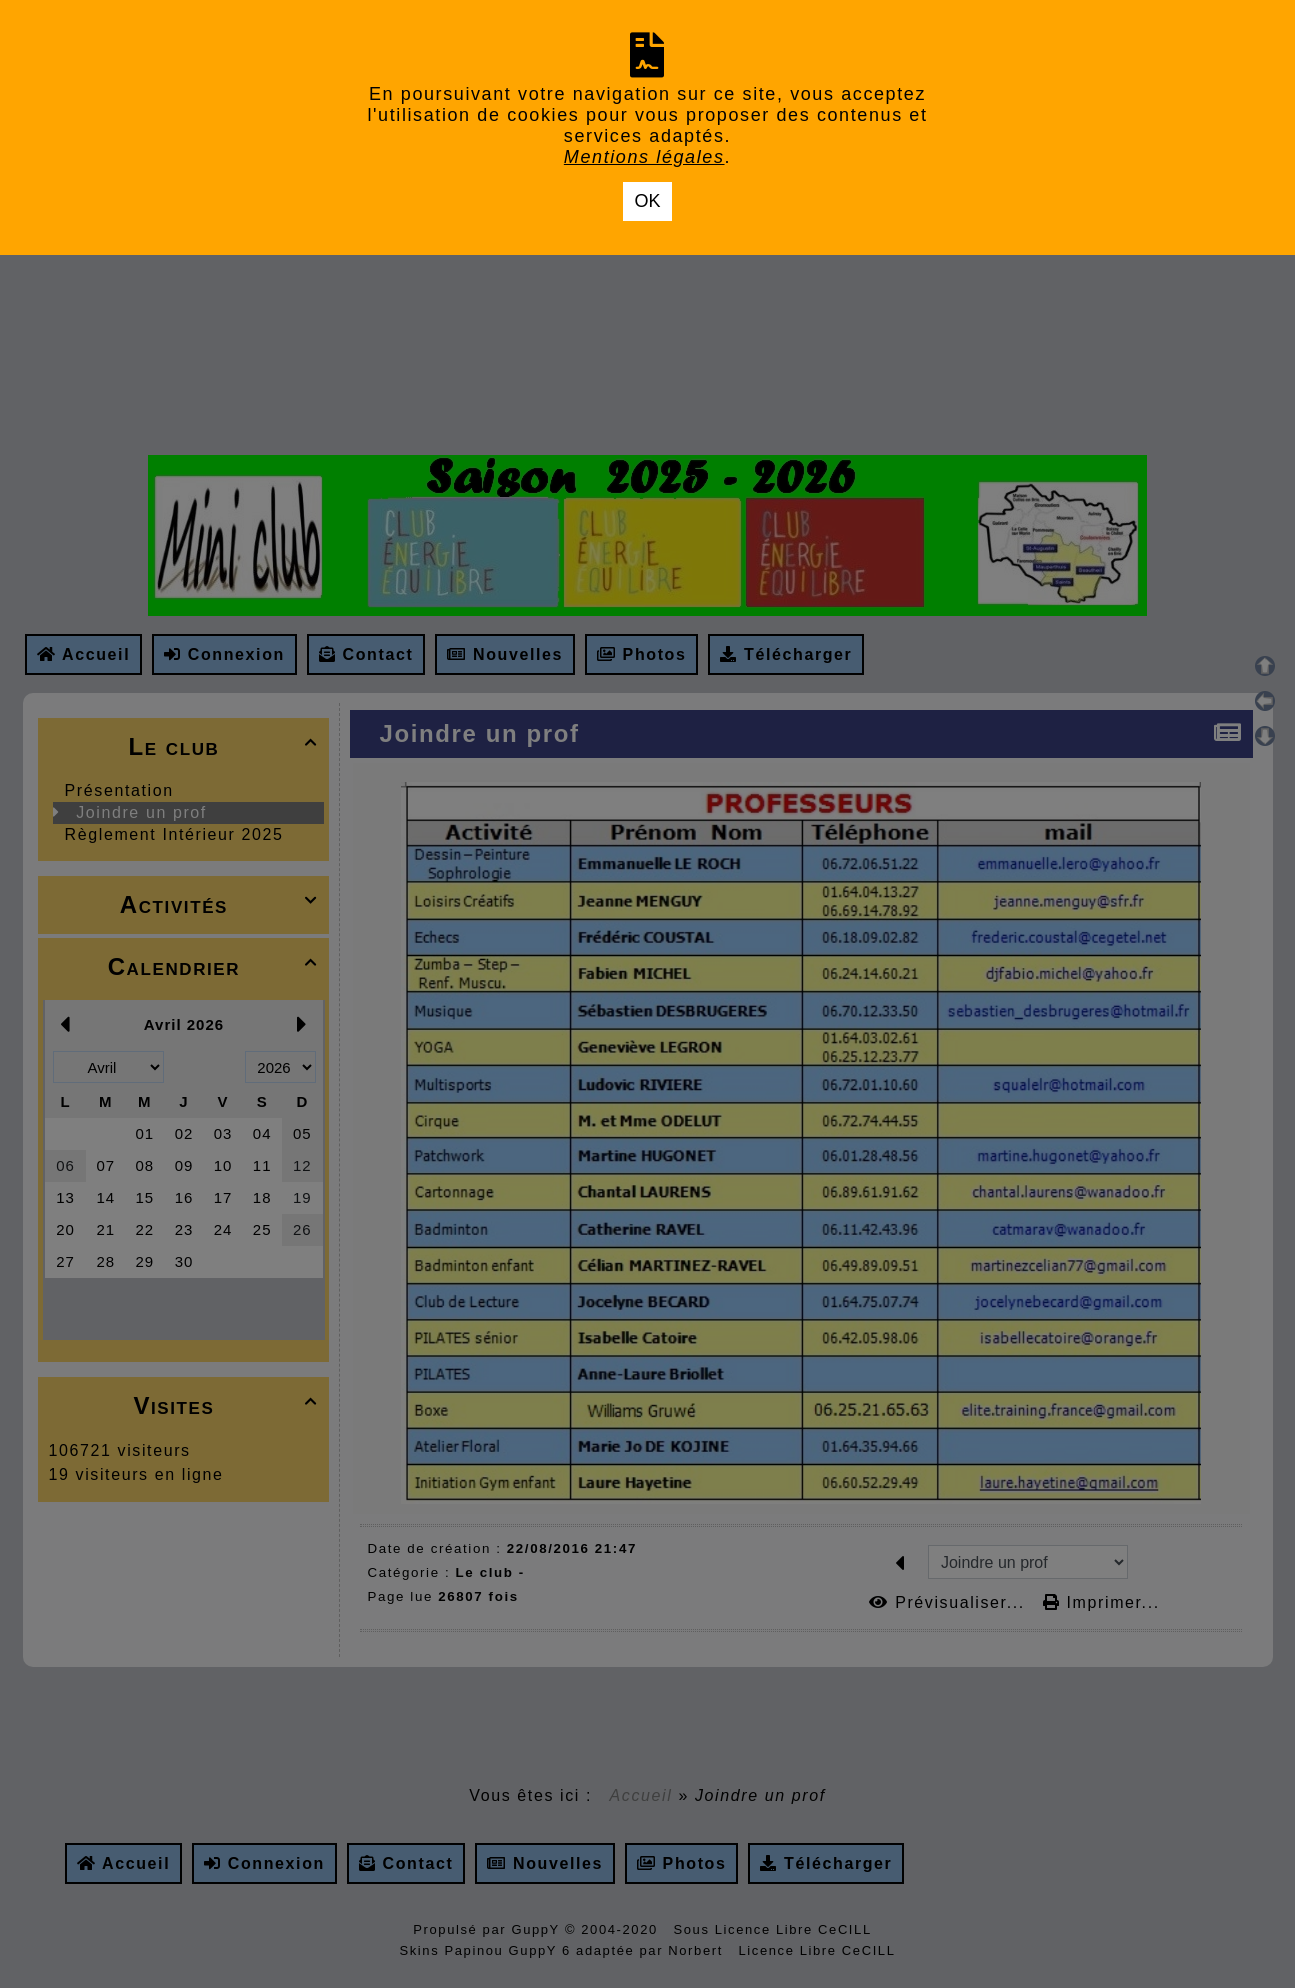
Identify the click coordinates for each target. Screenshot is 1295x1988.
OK (647, 201)
